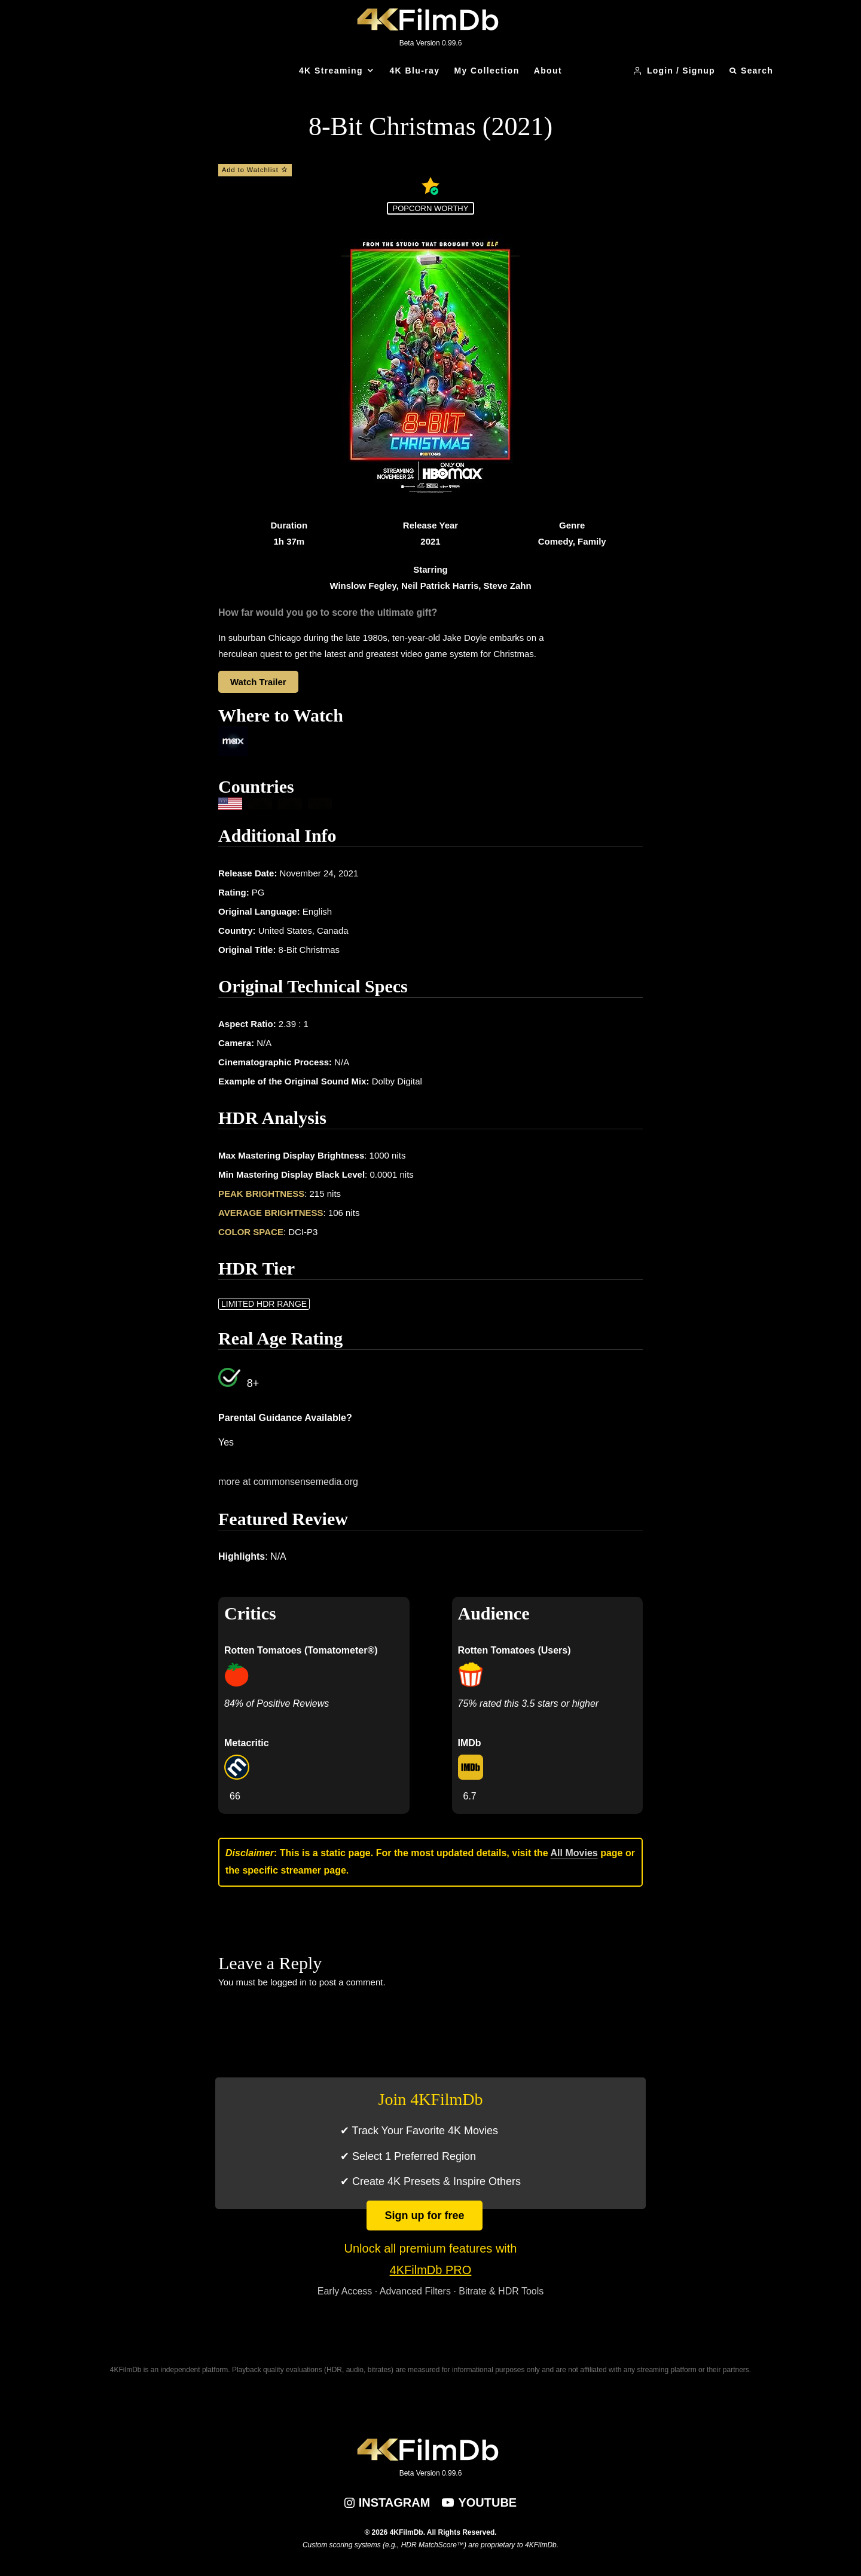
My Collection (486, 70)
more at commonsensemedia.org (288, 1482)
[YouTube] (479, 2502)
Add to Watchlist (255, 169)
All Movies (574, 1853)
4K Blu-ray (414, 70)
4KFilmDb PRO (431, 2269)
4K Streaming (331, 70)
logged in (288, 1982)
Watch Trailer (258, 682)
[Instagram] (387, 2502)
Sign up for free (424, 2215)
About (548, 70)
